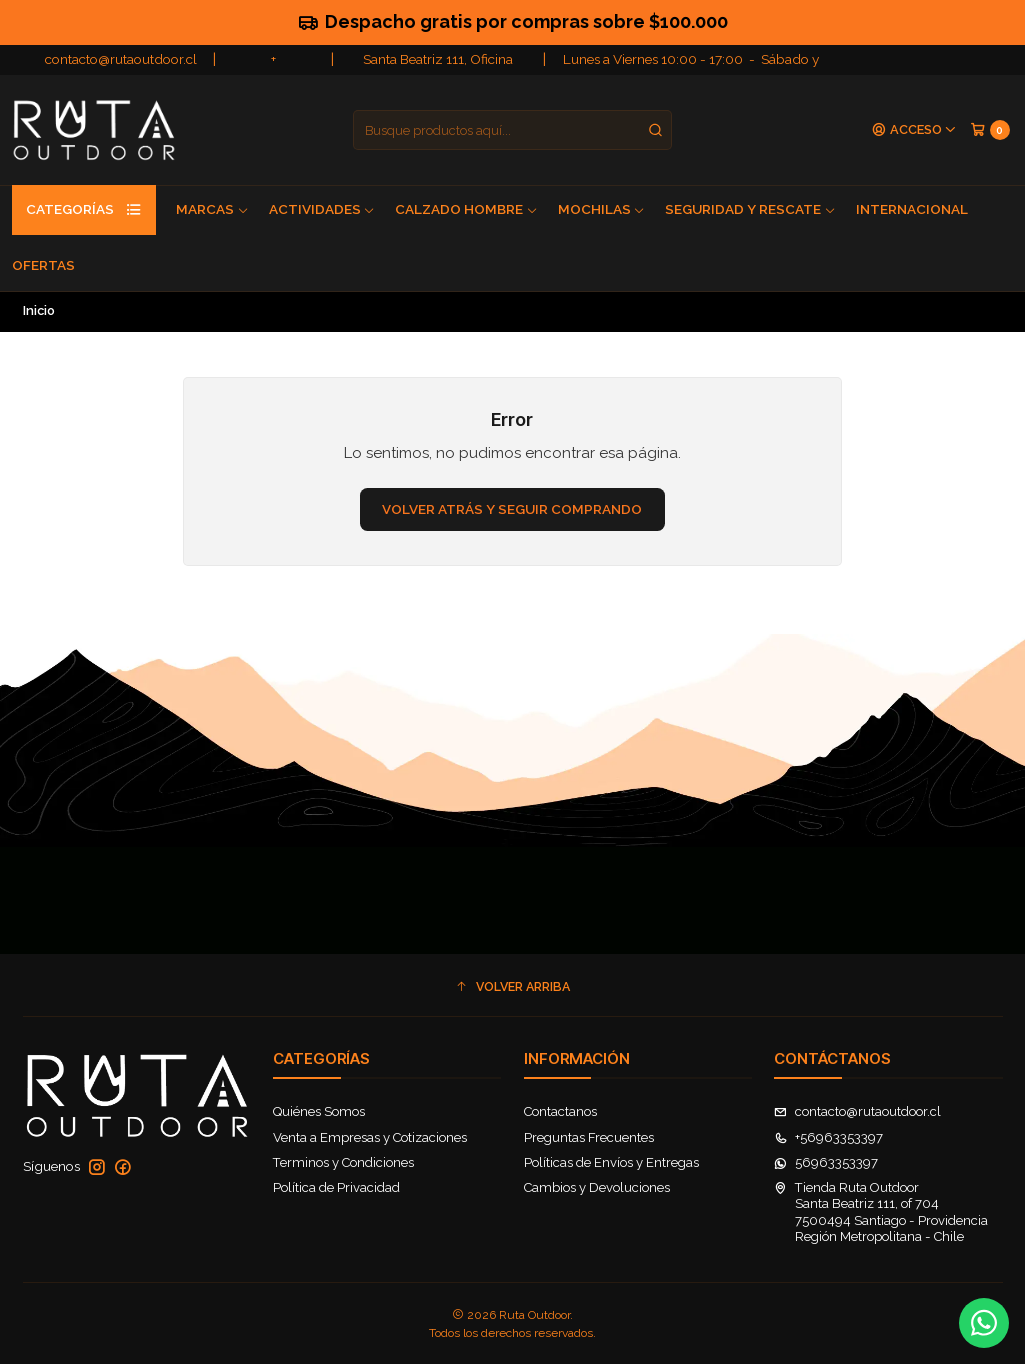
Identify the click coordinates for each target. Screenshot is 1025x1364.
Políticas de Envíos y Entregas (611, 1162)
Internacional (912, 209)
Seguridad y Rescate (750, 209)
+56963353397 (828, 1137)
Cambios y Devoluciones (597, 1187)
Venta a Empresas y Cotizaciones (370, 1137)
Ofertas (43, 265)
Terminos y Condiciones (343, 1162)
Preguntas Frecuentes (589, 1137)
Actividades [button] (322, 209)
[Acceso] (914, 130)
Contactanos (560, 1111)
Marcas (212, 209)
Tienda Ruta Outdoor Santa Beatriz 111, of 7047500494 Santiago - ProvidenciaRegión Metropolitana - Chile (881, 1212)
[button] (513, 987)
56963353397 (826, 1162)
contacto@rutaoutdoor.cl (121, 59)
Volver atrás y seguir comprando (512, 509)
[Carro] (990, 129)
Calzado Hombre (466, 209)
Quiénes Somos (319, 1111)
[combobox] (512, 130)
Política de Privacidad (336, 1187)
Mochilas (602, 209)
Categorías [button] (84, 210)
